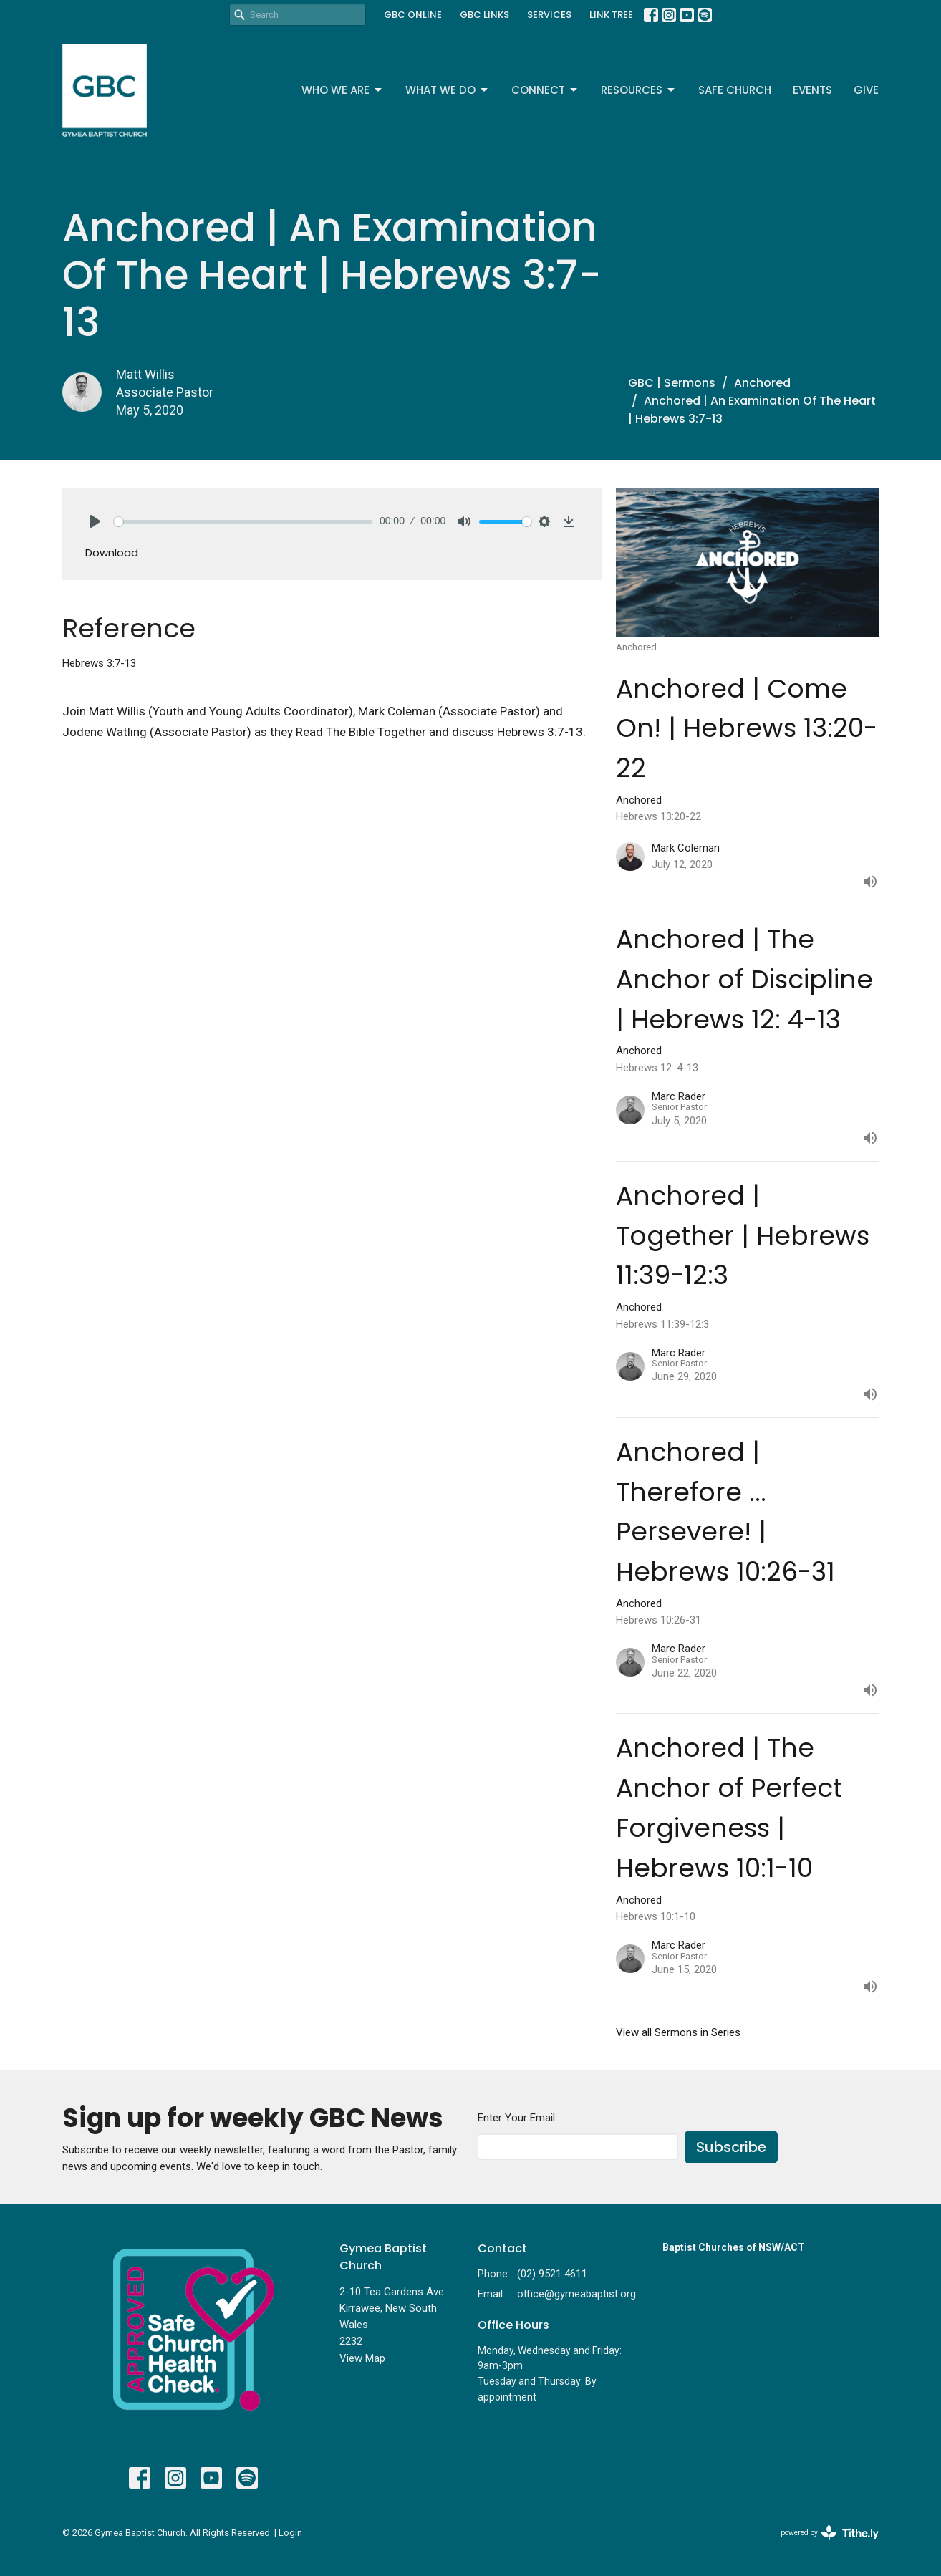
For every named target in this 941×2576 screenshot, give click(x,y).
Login (290, 2532)
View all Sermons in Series (678, 2032)
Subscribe (731, 2147)
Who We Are (342, 89)
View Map (362, 2358)
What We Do (447, 89)
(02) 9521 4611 (552, 2273)
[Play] (95, 521)
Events (812, 89)
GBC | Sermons (671, 383)
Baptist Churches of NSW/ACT (733, 2247)
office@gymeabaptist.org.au (582, 2293)
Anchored (762, 383)
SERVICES (549, 14)
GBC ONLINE (413, 14)
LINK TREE (611, 14)
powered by (830, 2533)
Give (866, 89)
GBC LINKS (484, 14)
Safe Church (734, 89)
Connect (545, 89)
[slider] (243, 522)
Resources (639, 89)
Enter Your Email (516, 2117)
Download (111, 552)
